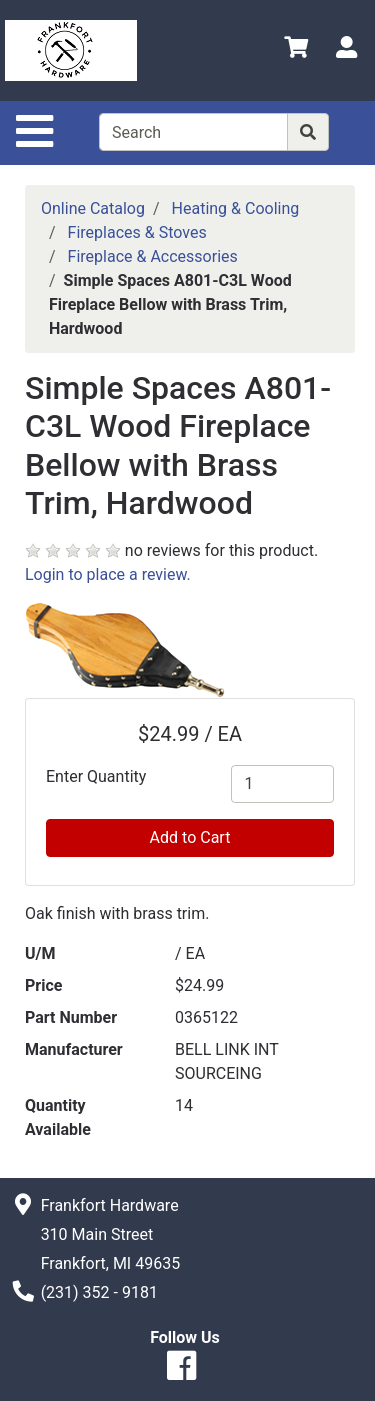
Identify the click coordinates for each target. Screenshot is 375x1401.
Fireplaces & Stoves (137, 232)
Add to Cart (190, 837)
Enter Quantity (96, 776)
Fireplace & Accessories (153, 256)
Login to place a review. (108, 574)
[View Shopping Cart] (296, 50)
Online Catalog (93, 208)
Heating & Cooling (236, 208)
